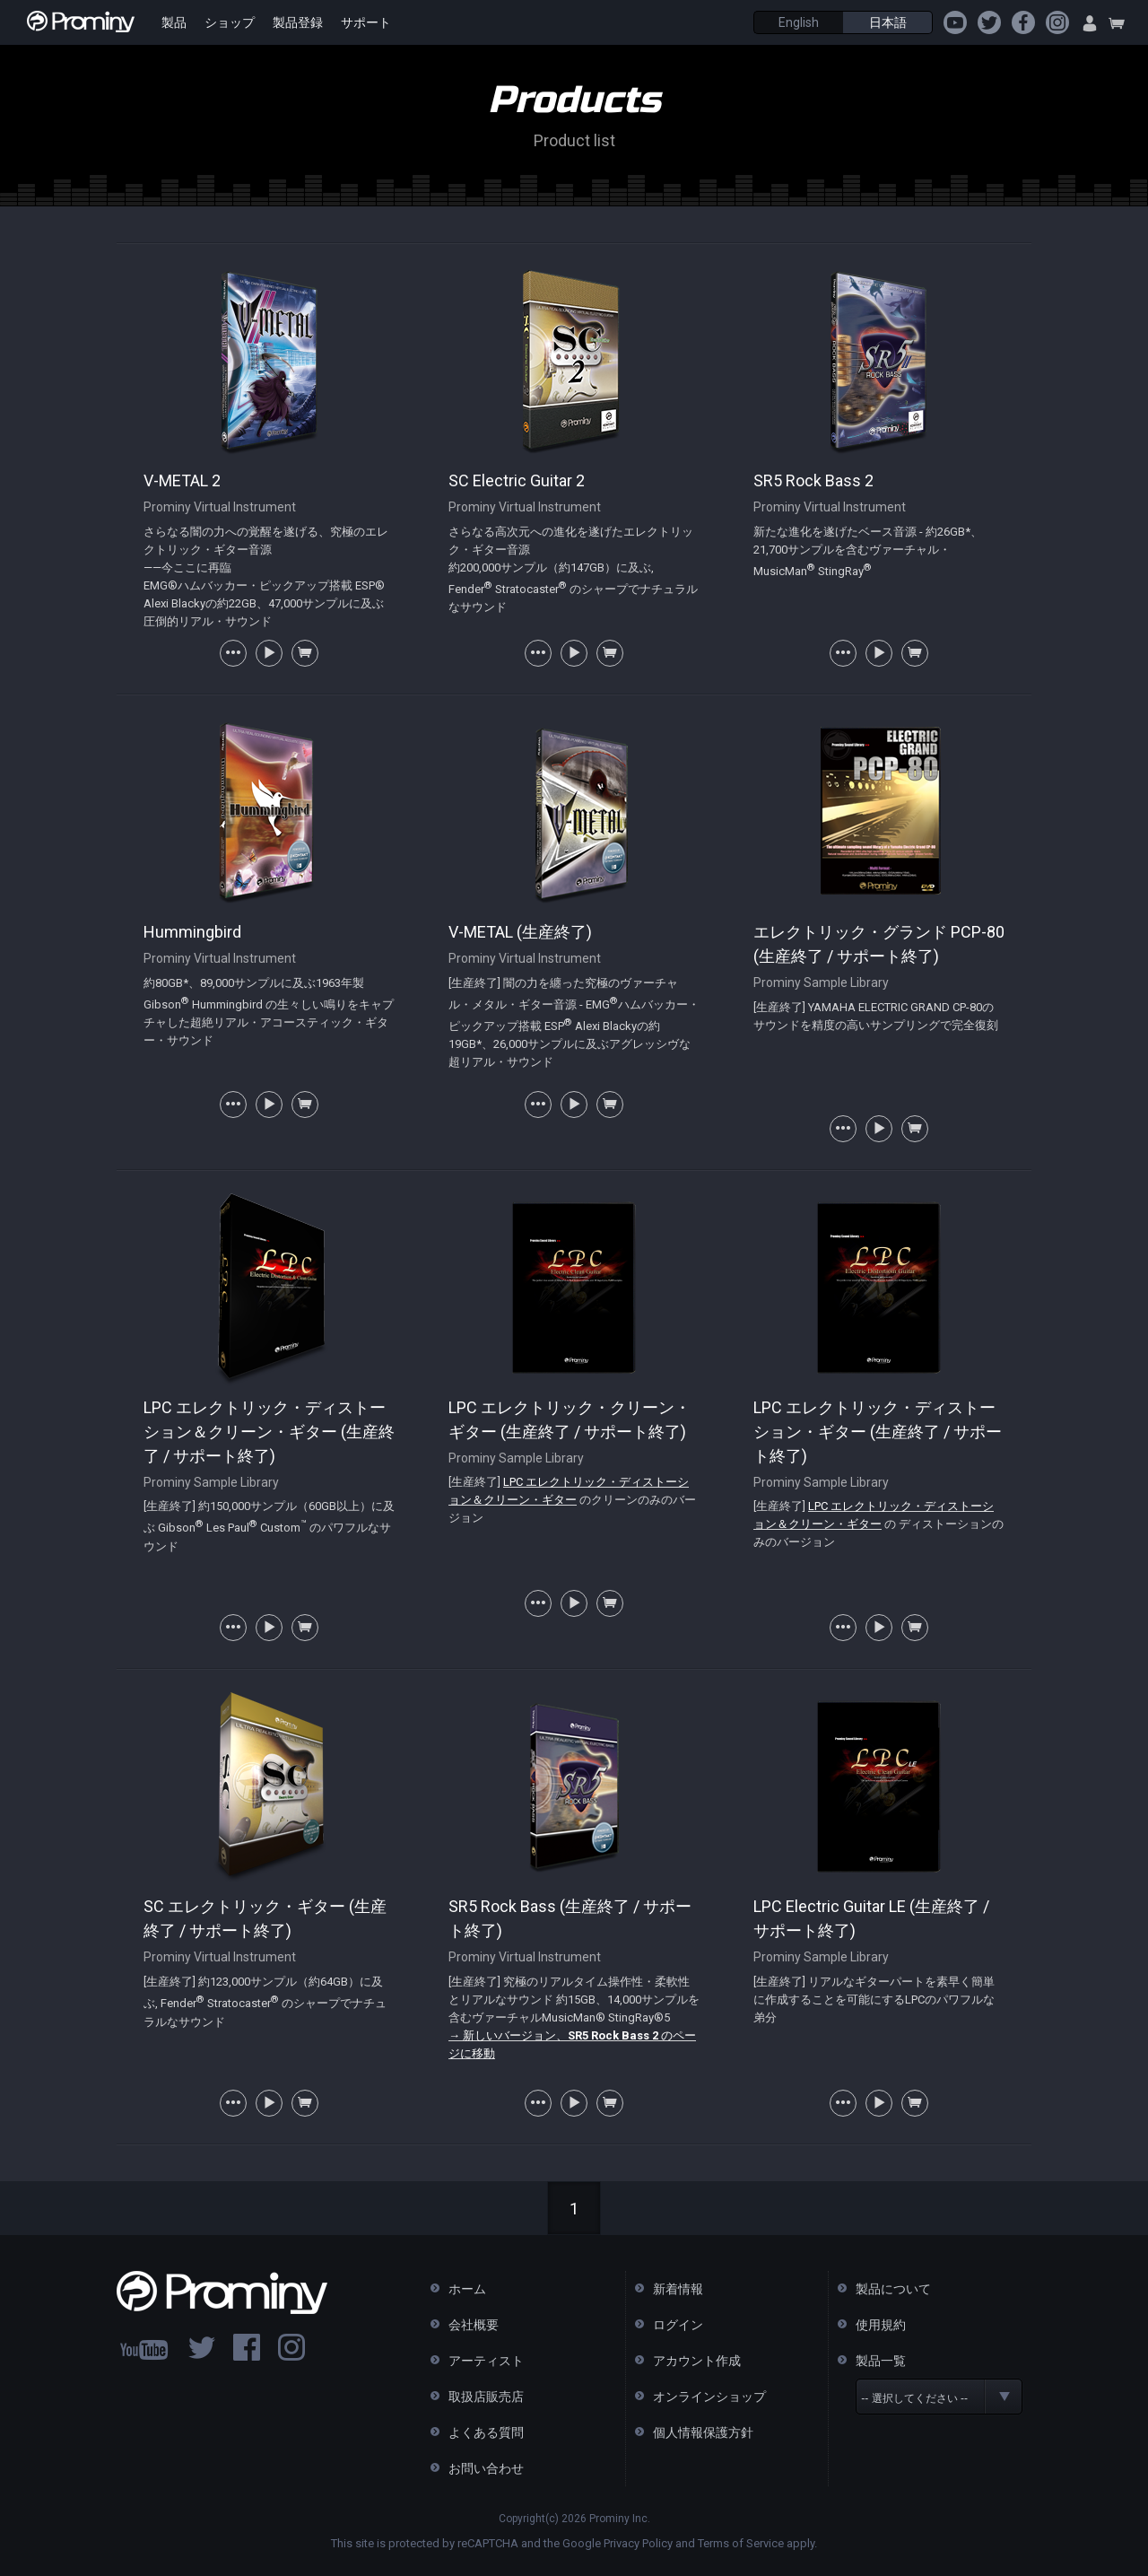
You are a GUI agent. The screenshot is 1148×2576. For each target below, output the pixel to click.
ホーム (467, 2289)
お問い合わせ (486, 2468)
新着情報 (678, 2289)
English (798, 22)
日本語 (888, 22)
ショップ (229, 22)
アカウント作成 (697, 2360)
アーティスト (486, 2360)
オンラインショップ (709, 2396)
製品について (893, 2289)
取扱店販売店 (486, 2396)
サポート (366, 22)
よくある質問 (486, 2432)
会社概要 (473, 2325)
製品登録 (298, 22)
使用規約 (881, 2325)
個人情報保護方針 (703, 2432)
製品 (174, 22)
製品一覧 (881, 2360)
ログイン (678, 2325)
